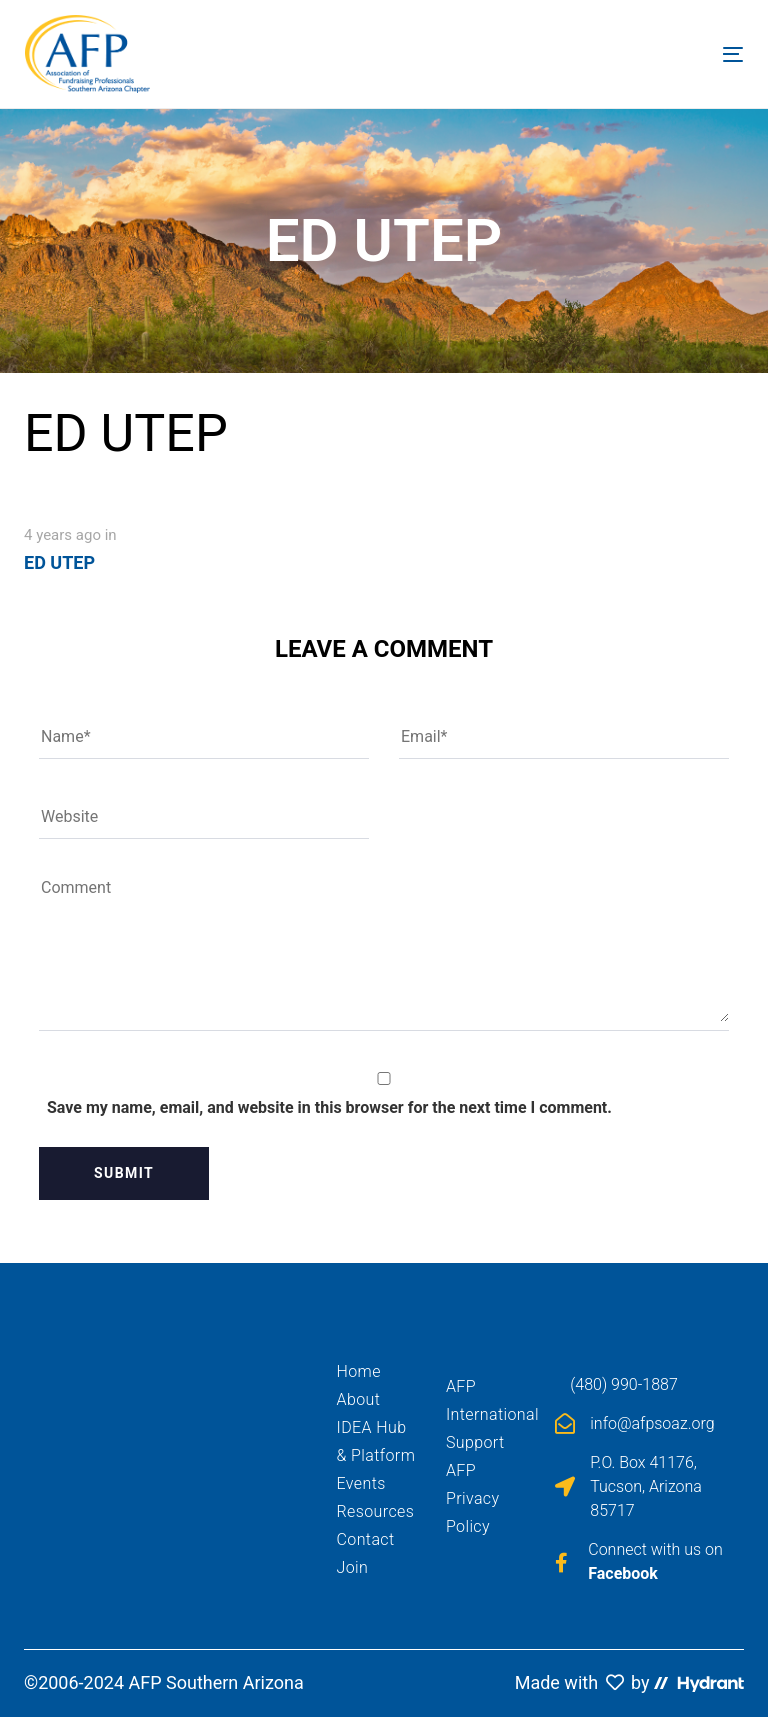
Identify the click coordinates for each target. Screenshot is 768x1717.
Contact (366, 1539)
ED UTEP (59, 562)
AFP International (485, 1400)
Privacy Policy (473, 1512)
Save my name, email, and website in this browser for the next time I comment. (329, 1107)
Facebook (623, 1573)
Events (361, 1483)
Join (353, 1567)
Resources (376, 1511)
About (359, 1399)
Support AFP (475, 1456)
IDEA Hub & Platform (376, 1441)
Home (359, 1371)
